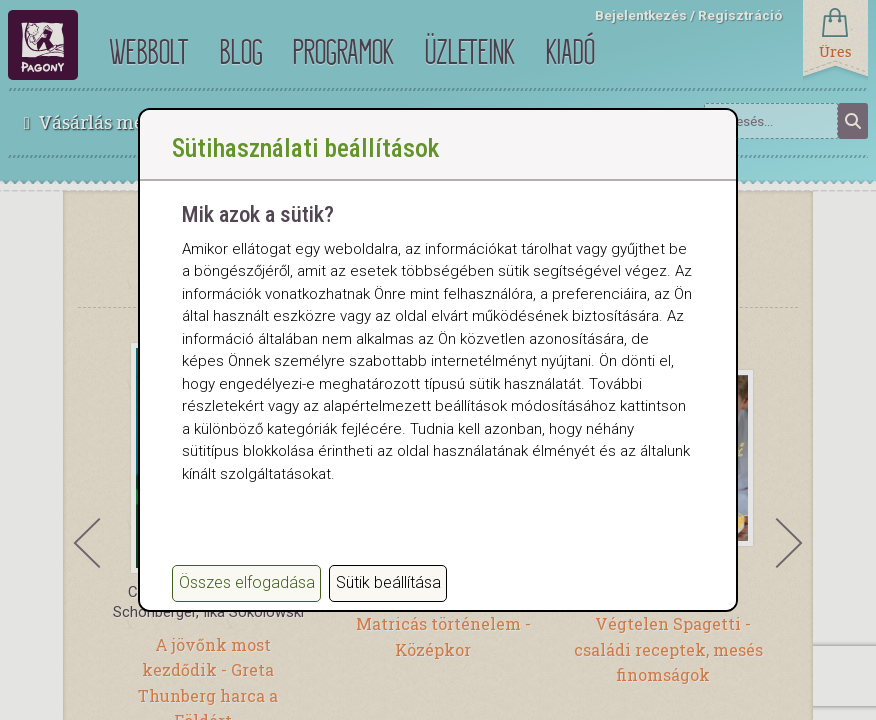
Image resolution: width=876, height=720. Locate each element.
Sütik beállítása (388, 582)
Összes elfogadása (247, 582)
